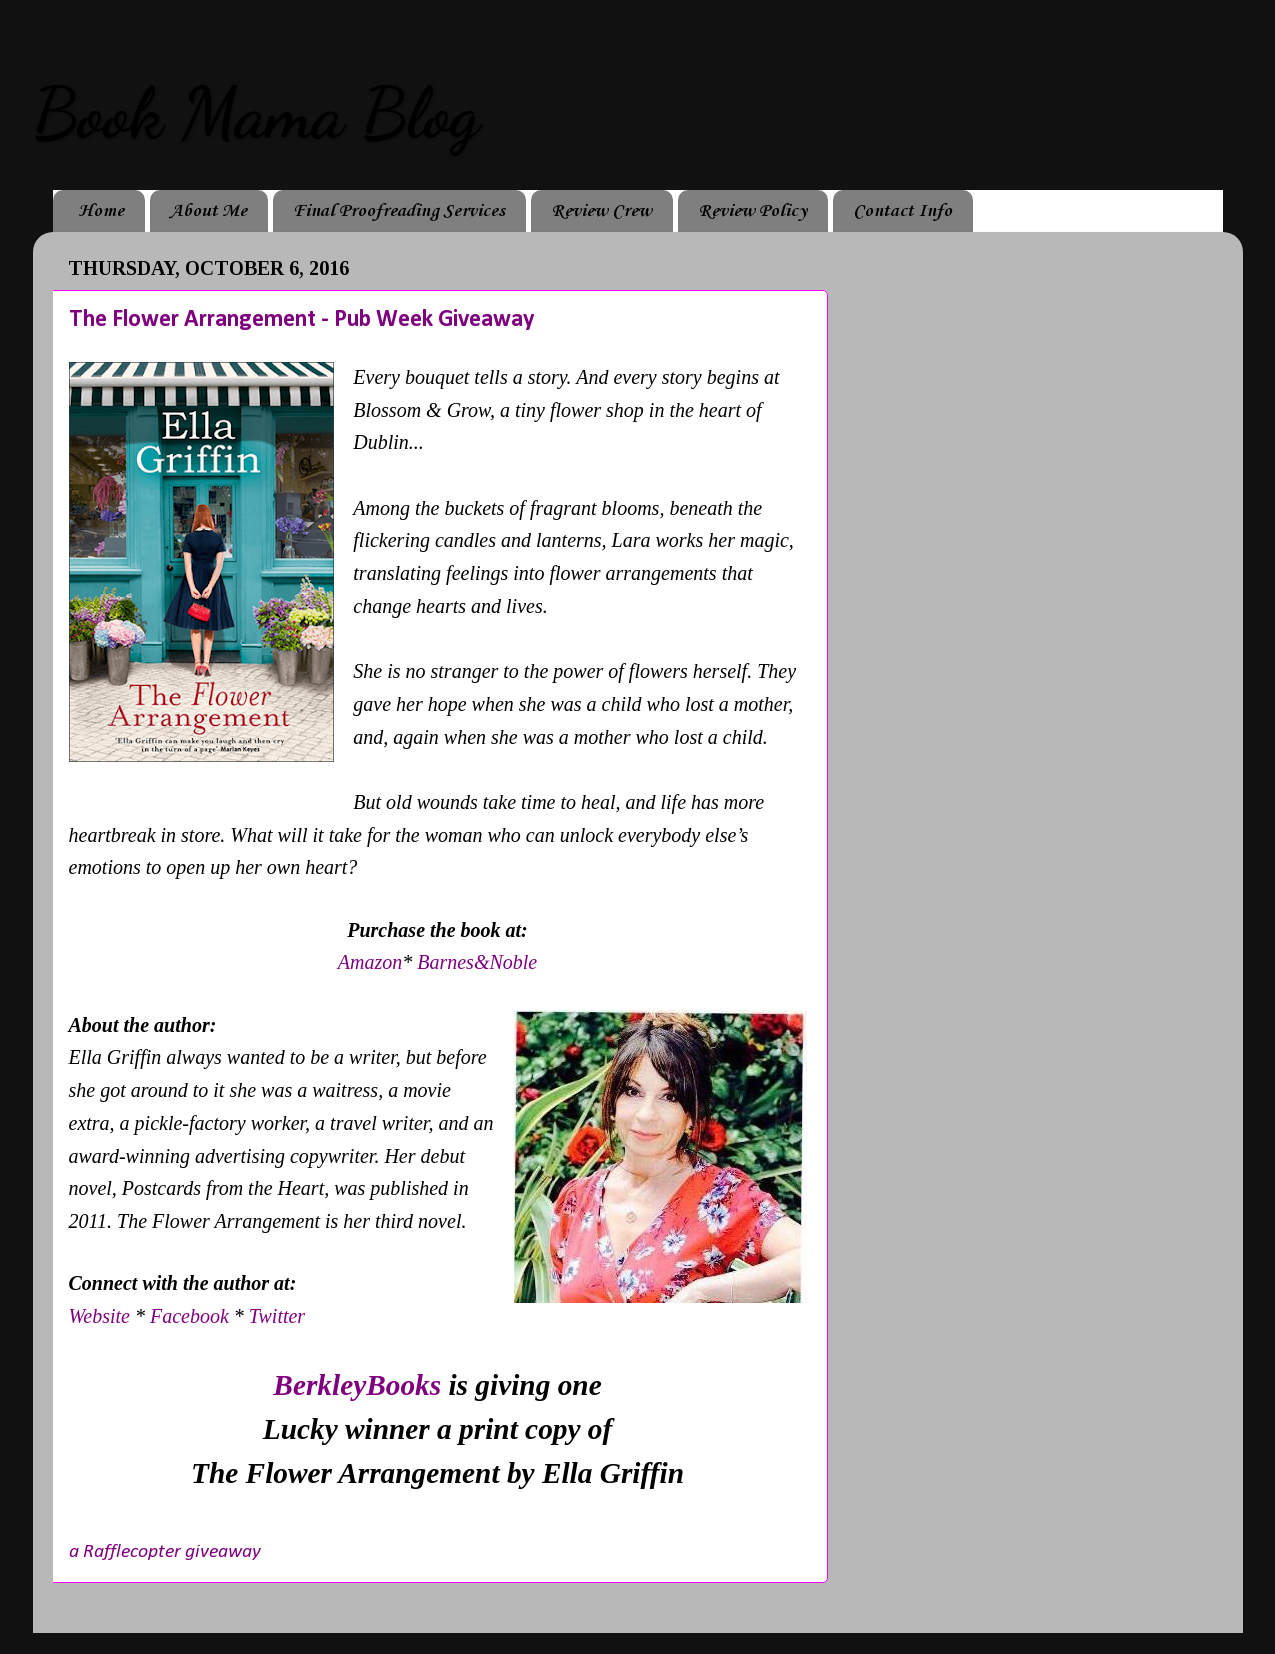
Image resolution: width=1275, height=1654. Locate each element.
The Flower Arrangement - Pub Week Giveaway (301, 320)
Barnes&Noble (477, 962)
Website (102, 1316)
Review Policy (752, 211)
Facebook (189, 1316)
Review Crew (601, 211)
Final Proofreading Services (399, 211)
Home (101, 211)
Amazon (370, 962)
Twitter (277, 1316)
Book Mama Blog (256, 114)
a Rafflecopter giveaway (165, 1552)
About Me (208, 211)
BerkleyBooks (357, 1385)
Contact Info (902, 211)
